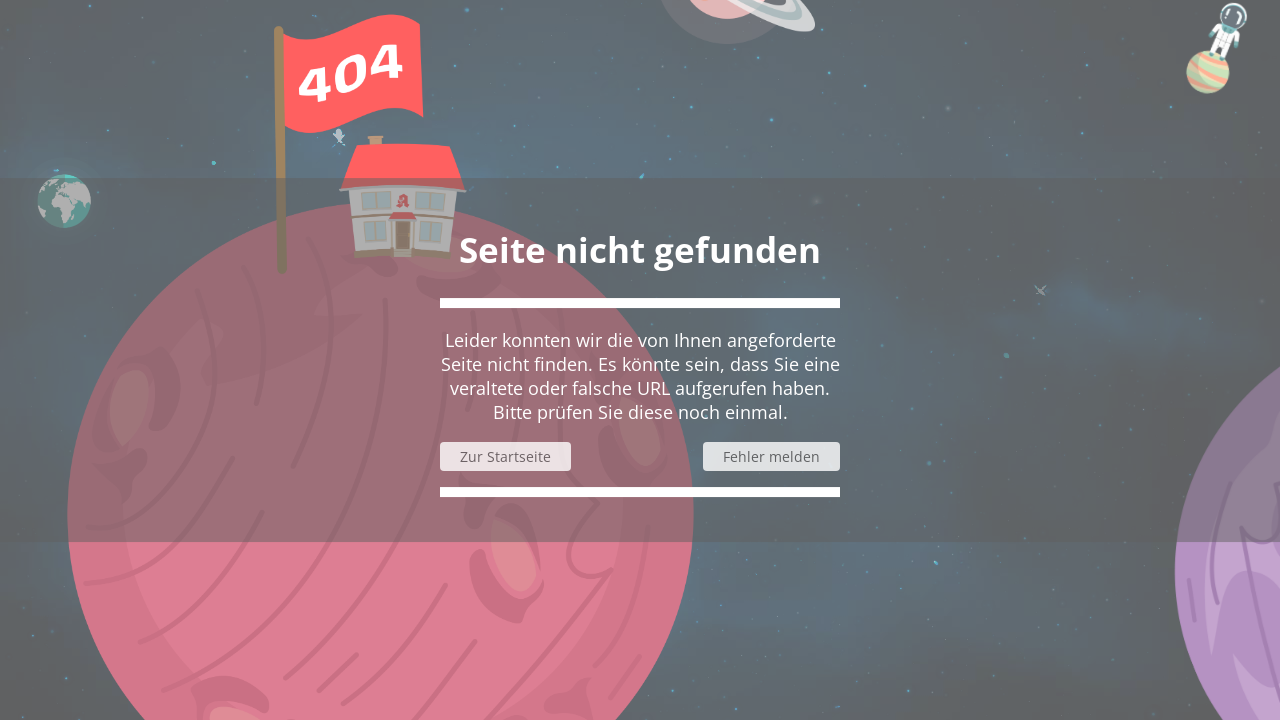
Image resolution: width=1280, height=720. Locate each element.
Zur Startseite (505, 456)
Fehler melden (771, 456)
